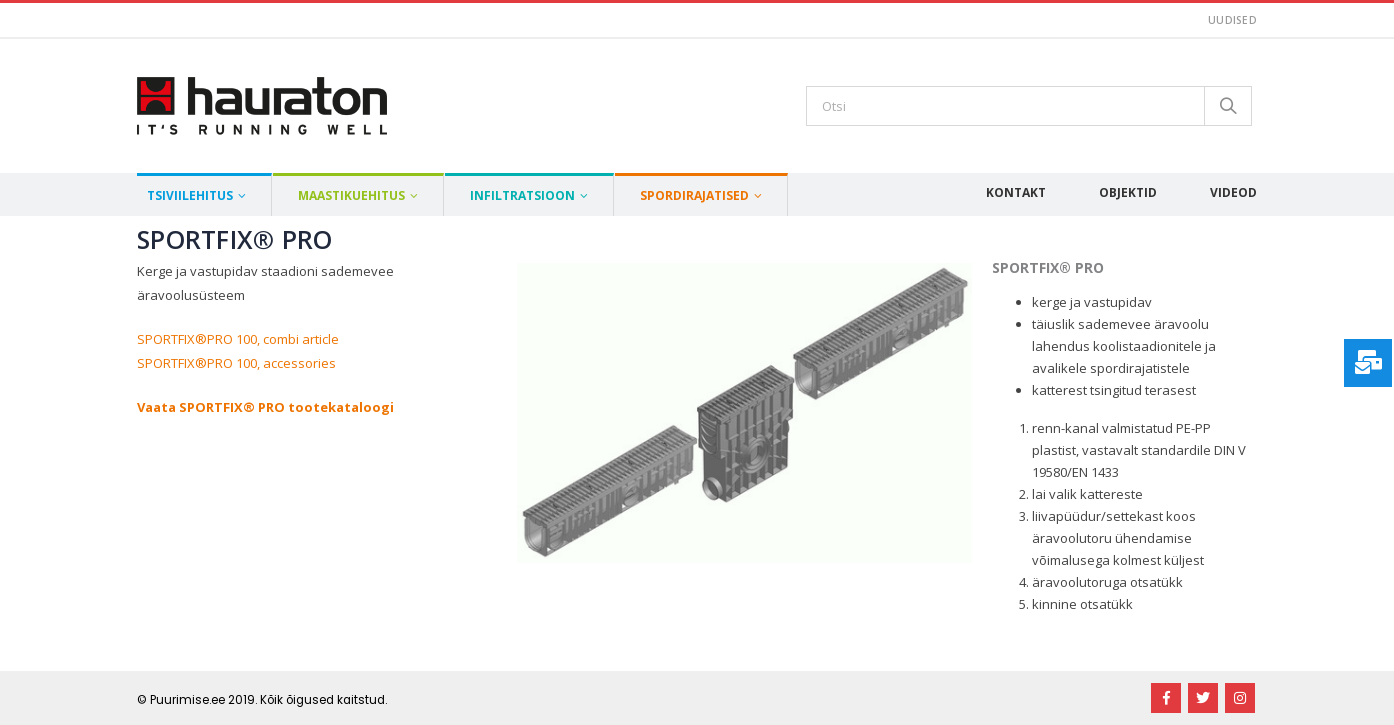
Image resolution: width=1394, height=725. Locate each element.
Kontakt (1016, 192)
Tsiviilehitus (190, 195)
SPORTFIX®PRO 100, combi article (238, 339)
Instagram (1240, 698)
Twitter (1203, 698)
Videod (1233, 192)
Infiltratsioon (522, 195)
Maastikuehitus (351, 195)
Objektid (1128, 192)
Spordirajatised (694, 195)
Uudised (1232, 20)
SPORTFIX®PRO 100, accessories (236, 363)
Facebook (1166, 698)
